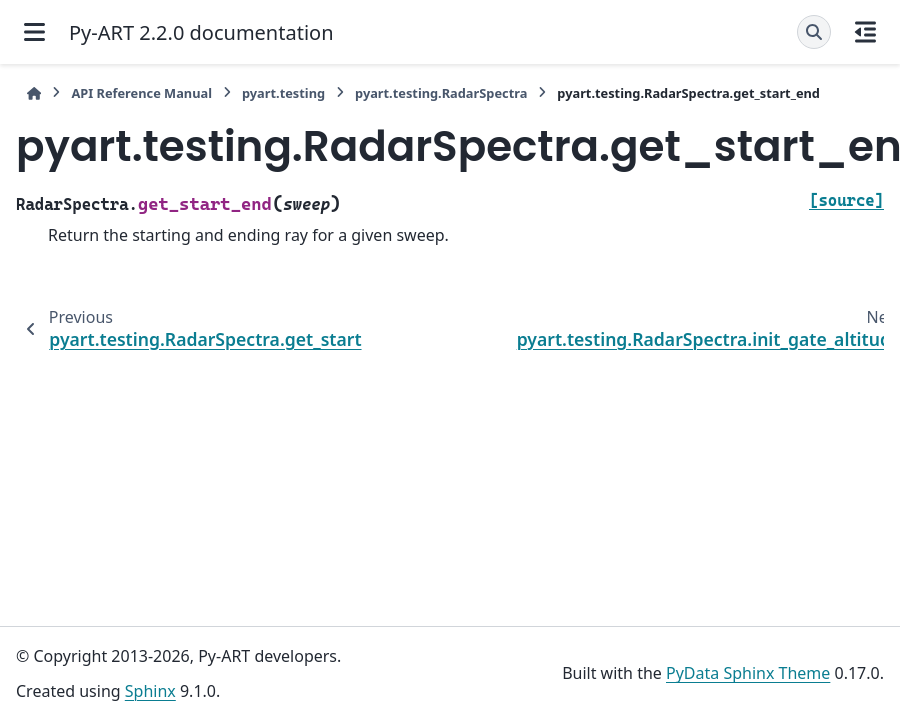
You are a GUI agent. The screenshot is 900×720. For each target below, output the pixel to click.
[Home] (34, 93)
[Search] (814, 32)
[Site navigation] (34, 32)
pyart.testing (283, 93)
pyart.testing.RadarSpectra (441, 93)
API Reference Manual (141, 93)
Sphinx (150, 691)
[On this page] (865, 32)
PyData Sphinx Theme (748, 673)
